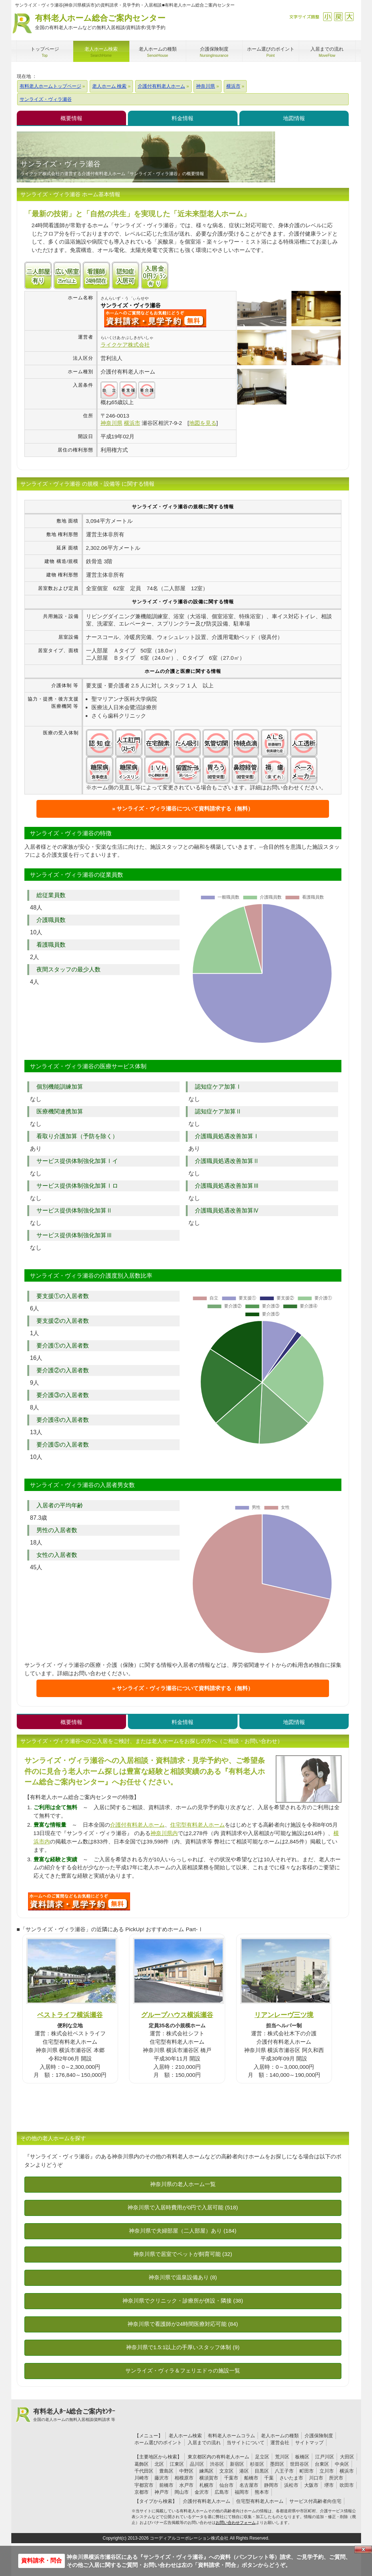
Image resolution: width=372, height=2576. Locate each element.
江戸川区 (324, 2456)
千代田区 (143, 2471)
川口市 (316, 2478)
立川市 (327, 2471)
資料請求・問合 (41, 2560)
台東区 (322, 2464)
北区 (159, 2464)
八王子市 (284, 2471)
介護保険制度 (319, 2435)
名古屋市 (248, 2485)
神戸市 (161, 2492)
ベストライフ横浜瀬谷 (70, 2015)
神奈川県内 (164, 1833)
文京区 (226, 2471)
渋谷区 (217, 2464)
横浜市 (347, 2471)
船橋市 (251, 2478)
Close (363, 2549)
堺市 (329, 2485)
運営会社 (279, 2442)
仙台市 (226, 2485)
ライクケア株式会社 (125, 345)
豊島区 (166, 2471)
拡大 (349, 16)
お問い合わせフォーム (236, 2522)
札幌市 (206, 2485)
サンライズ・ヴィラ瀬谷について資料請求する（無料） (185, 808)
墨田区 (277, 2464)
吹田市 (347, 2485)
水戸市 (186, 2485)
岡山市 (182, 2492)
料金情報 (182, 118)
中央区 (342, 2464)
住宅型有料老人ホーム (197, 1825)
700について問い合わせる (79, 1901)
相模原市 (184, 2478)
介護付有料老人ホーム (137, 1825)
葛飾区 (141, 2464)
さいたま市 (291, 2478)
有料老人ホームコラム (231, 2435)
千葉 (269, 2478)
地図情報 (294, 118)
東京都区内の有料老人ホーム (218, 2456)
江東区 (177, 2464)
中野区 (186, 2471)
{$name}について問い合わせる (155, 318)
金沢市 (202, 2492)
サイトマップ (309, 2442)
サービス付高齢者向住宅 (315, 2501)
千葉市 (231, 2478)
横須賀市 (208, 2478)
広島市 (222, 2492)
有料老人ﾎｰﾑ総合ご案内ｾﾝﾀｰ (74, 2415)
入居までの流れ (204, 2442)
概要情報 (71, 118)
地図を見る (202, 423)
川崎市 (141, 2478)
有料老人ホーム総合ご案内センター (100, 22)
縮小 (327, 16)
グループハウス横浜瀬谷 (177, 2015)
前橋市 (166, 2485)
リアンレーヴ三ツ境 (283, 2015)
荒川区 (282, 2456)
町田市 (306, 2471)
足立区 (262, 2456)
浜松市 (291, 2485)
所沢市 (336, 2478)
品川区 (197, 2464)
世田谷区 (299, 2464)
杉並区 (257, 2464)
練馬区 (206, 2471)
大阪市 (311, 2485)
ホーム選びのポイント (158, 2442)
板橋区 (302, 2456)
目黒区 (262, 2471)
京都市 (141, 2492)
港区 (244, 2471)
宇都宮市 (143, 2485)
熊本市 (262, 2492)
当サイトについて (246, 2442)
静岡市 (271, 2485)
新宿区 (237, 2464)
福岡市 (242, 2492)
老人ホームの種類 (280, 2435)
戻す (338, 16)
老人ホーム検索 (185, 2435)
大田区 (347, 2456)
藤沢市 (161, 2478)
